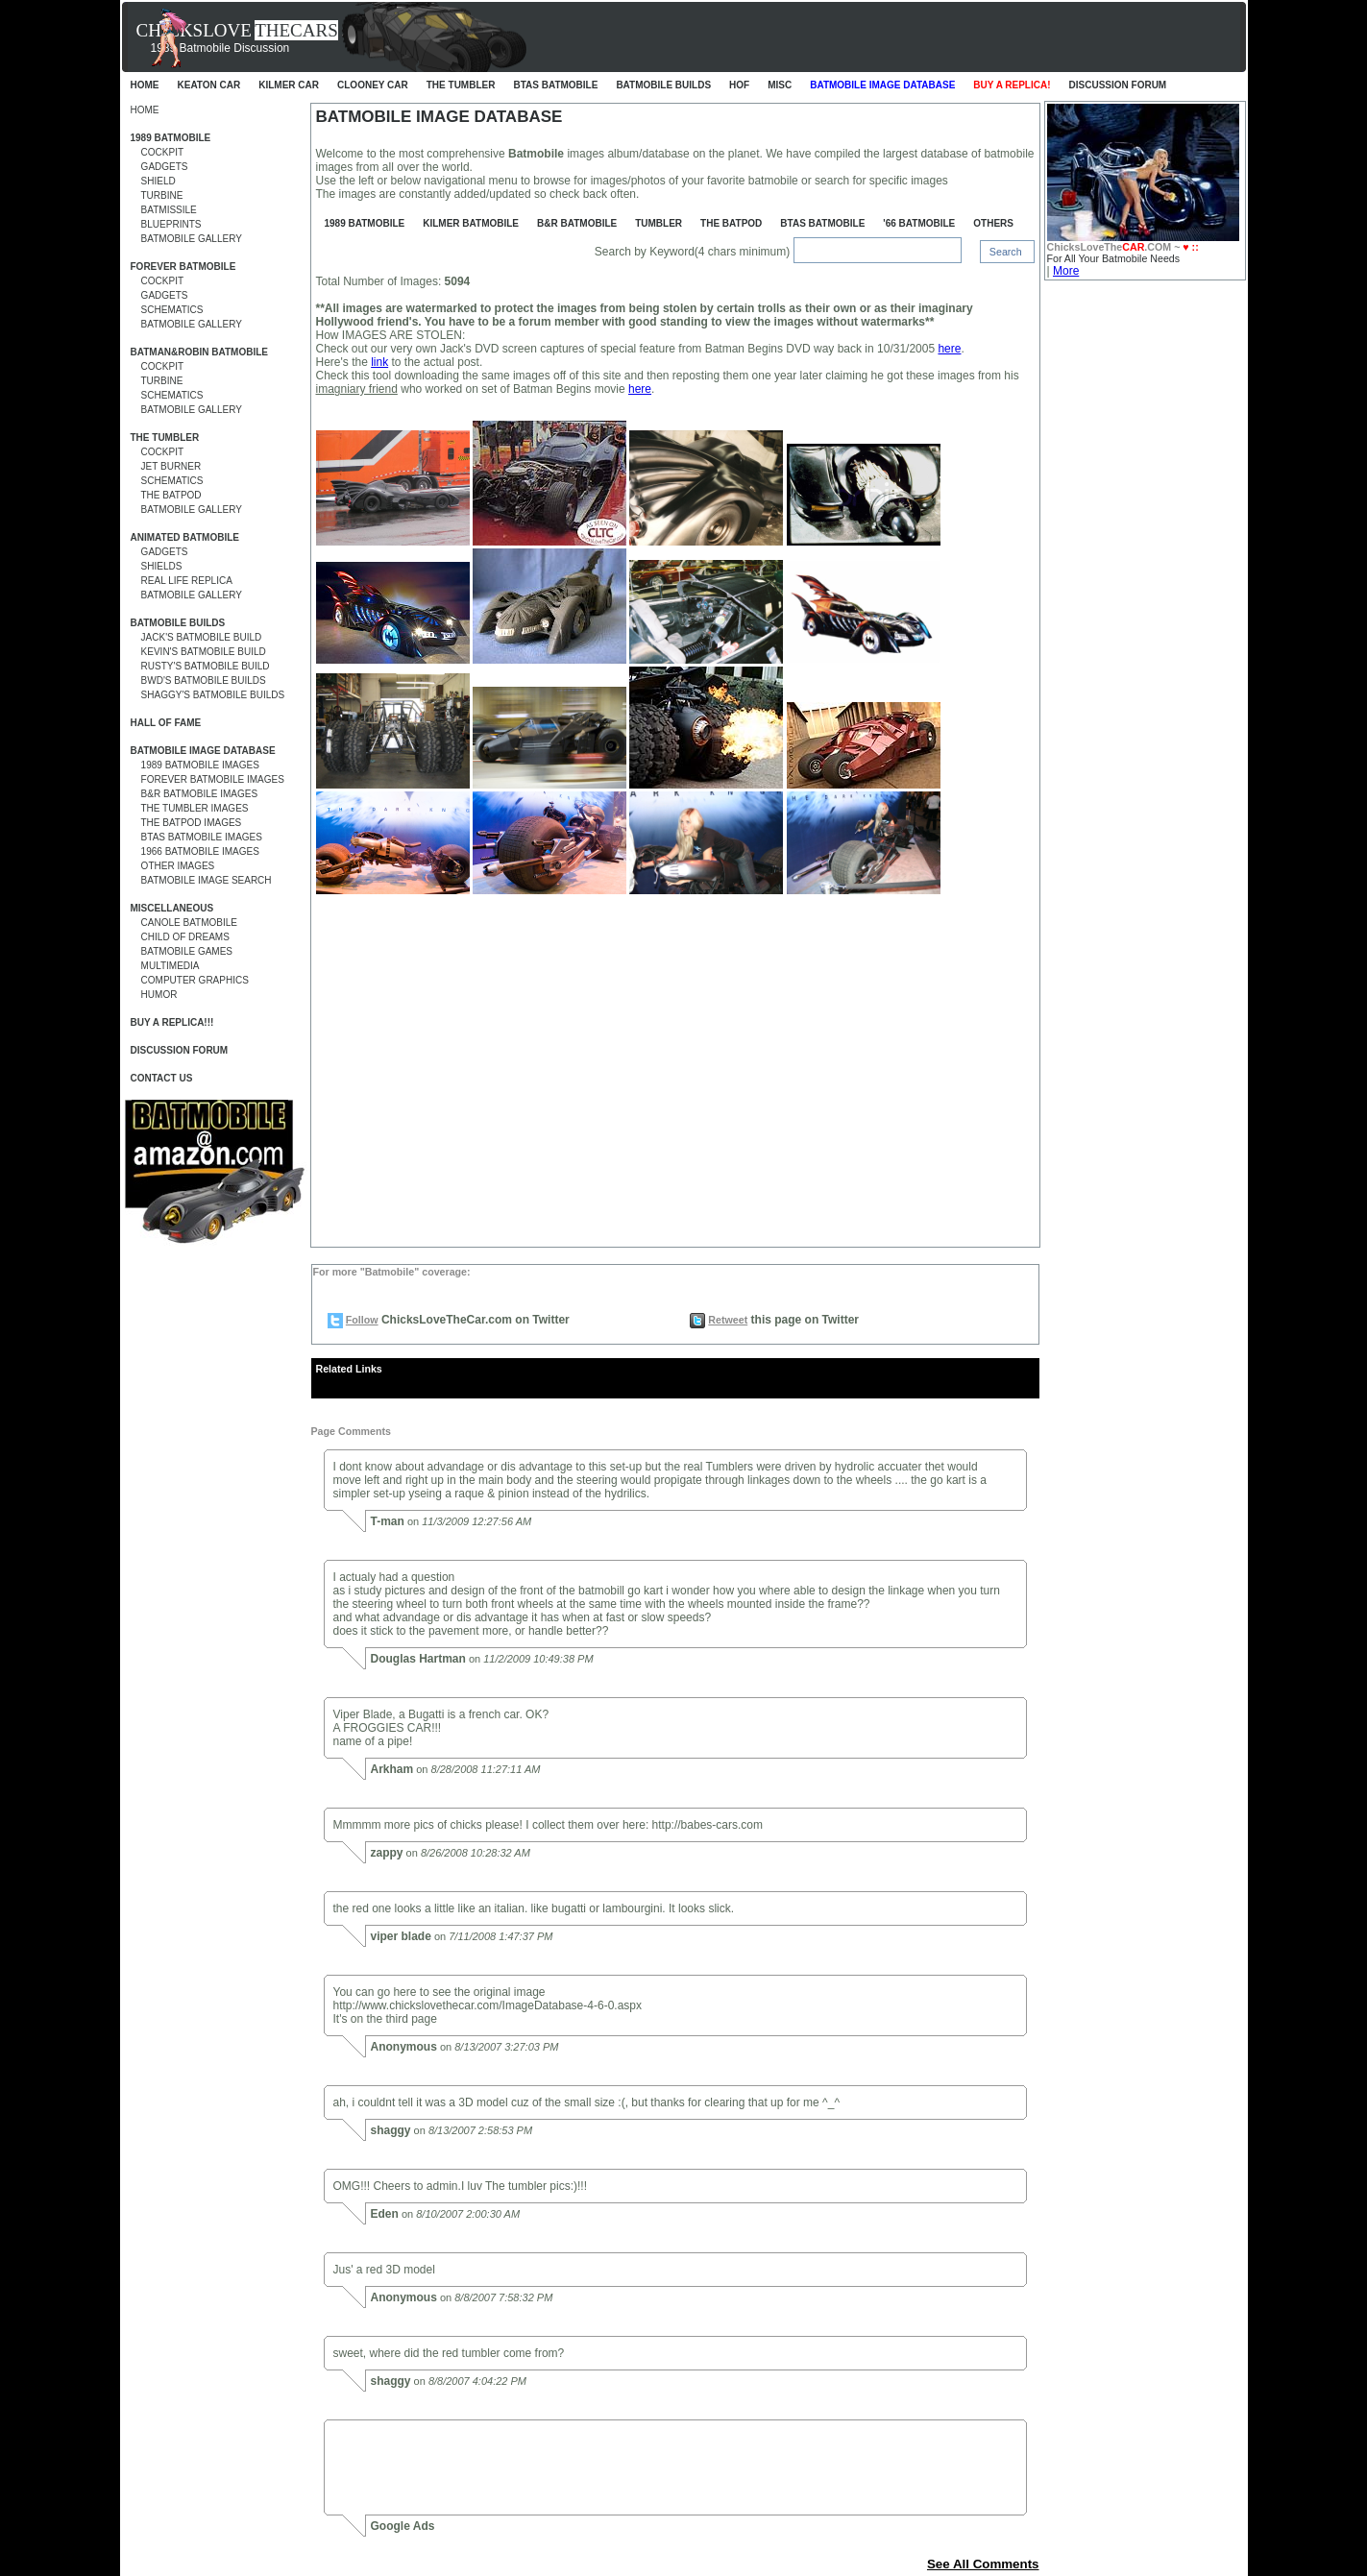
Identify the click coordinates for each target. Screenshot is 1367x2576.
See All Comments (983, 2564)
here (949, 348)
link (379, 362)
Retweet (727, 1319)
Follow (362, 1319)
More (1066, 271)
